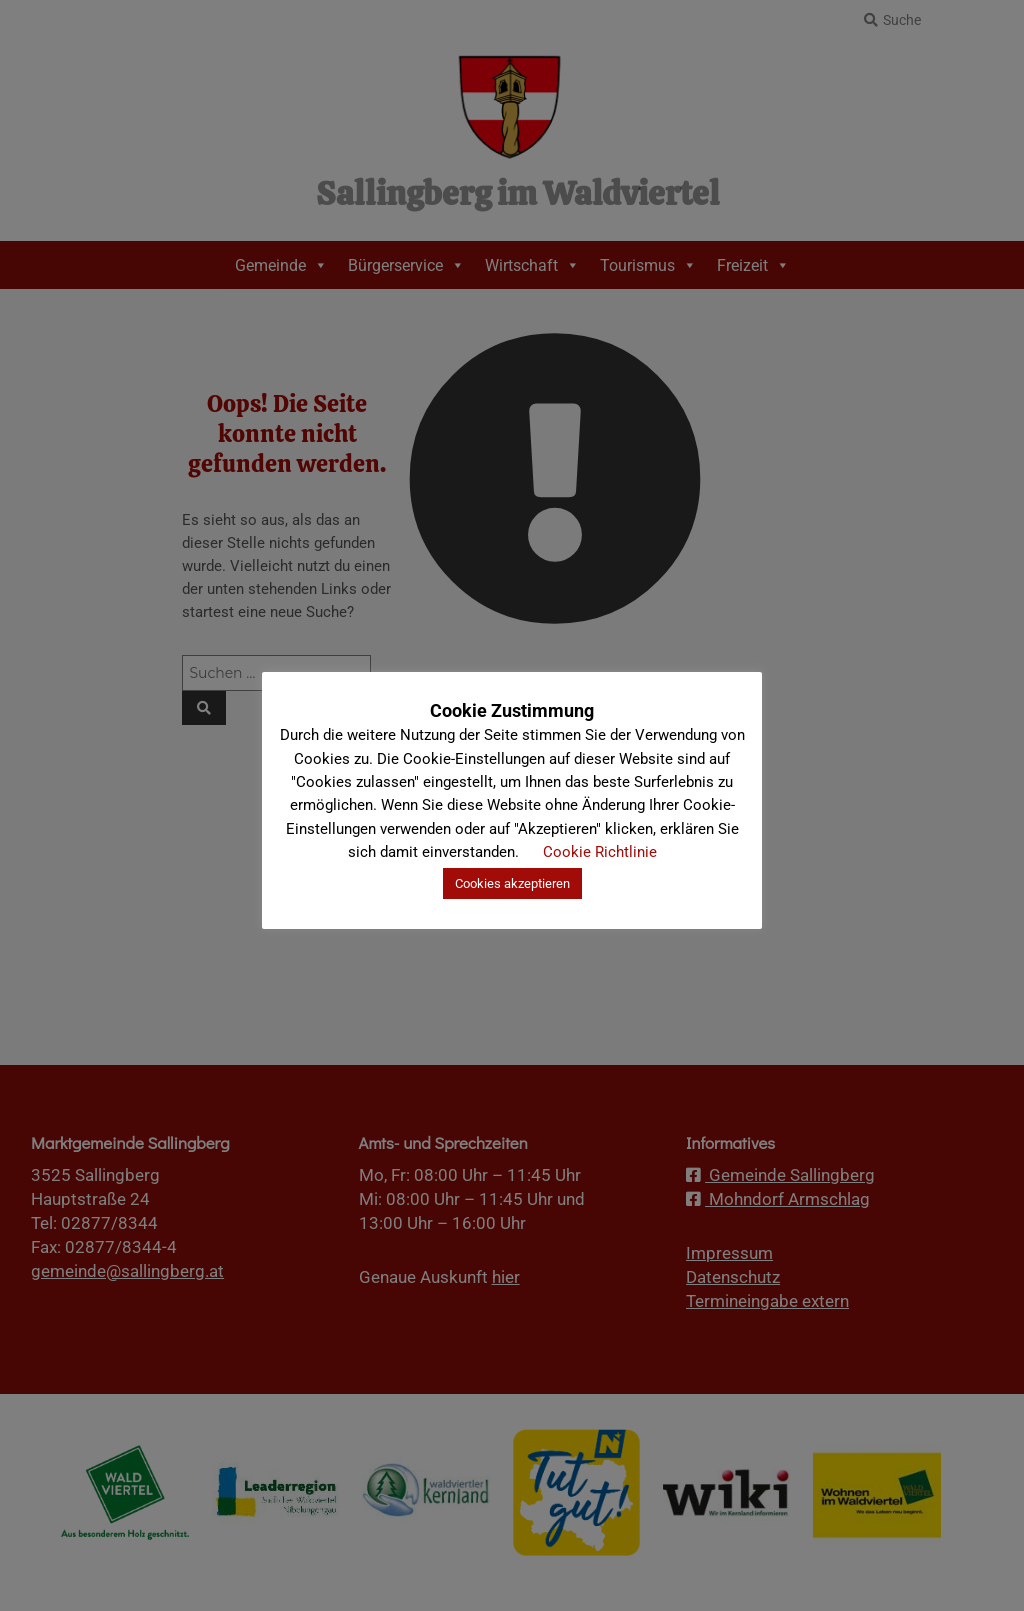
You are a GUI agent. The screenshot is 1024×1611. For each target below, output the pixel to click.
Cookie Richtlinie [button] (600, 852)
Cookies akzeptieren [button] (512, 883)
